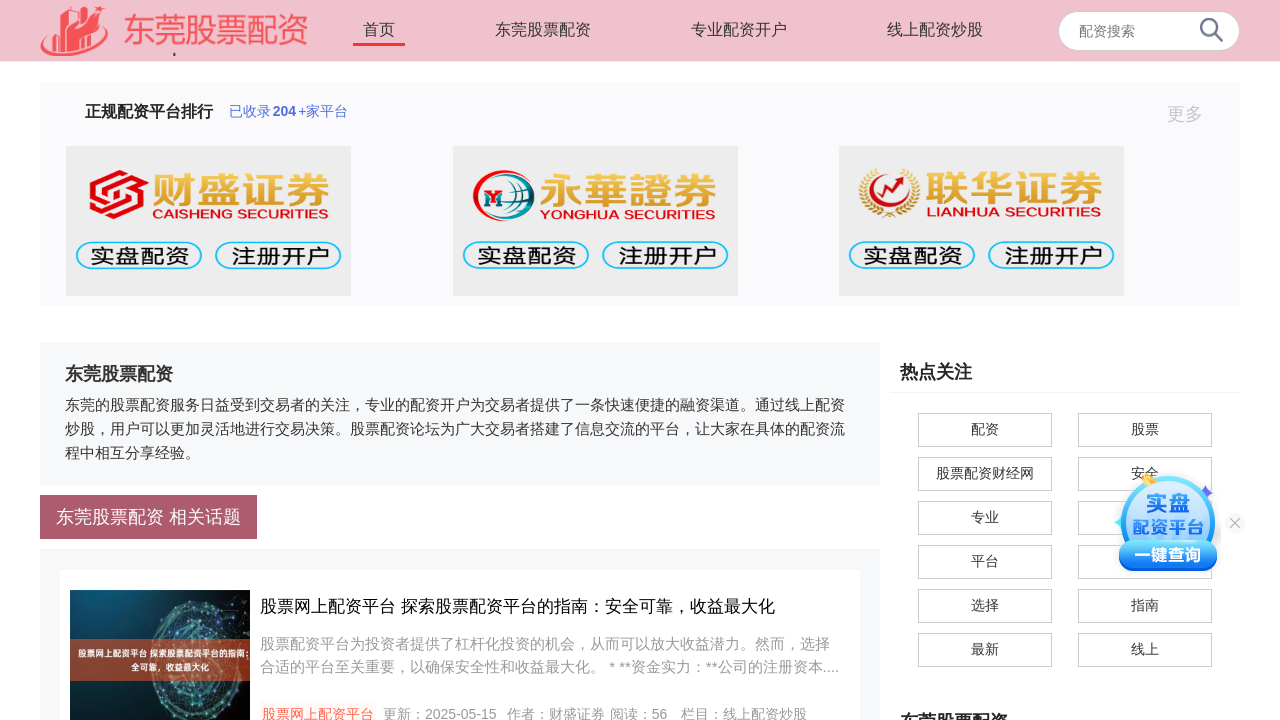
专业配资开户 (739, 29)
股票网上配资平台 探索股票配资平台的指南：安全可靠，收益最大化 (517, 606)
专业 (985, 517)
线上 (1145, 649)
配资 (985, 429)
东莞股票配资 (543, 29)
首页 (379, 29)
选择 (985, 605)
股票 (1145, 429)
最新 (985, 649)
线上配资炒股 (935, 29)
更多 (1193, 114)
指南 (1145, 605)
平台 (985, 561)
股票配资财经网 (985, 473)
